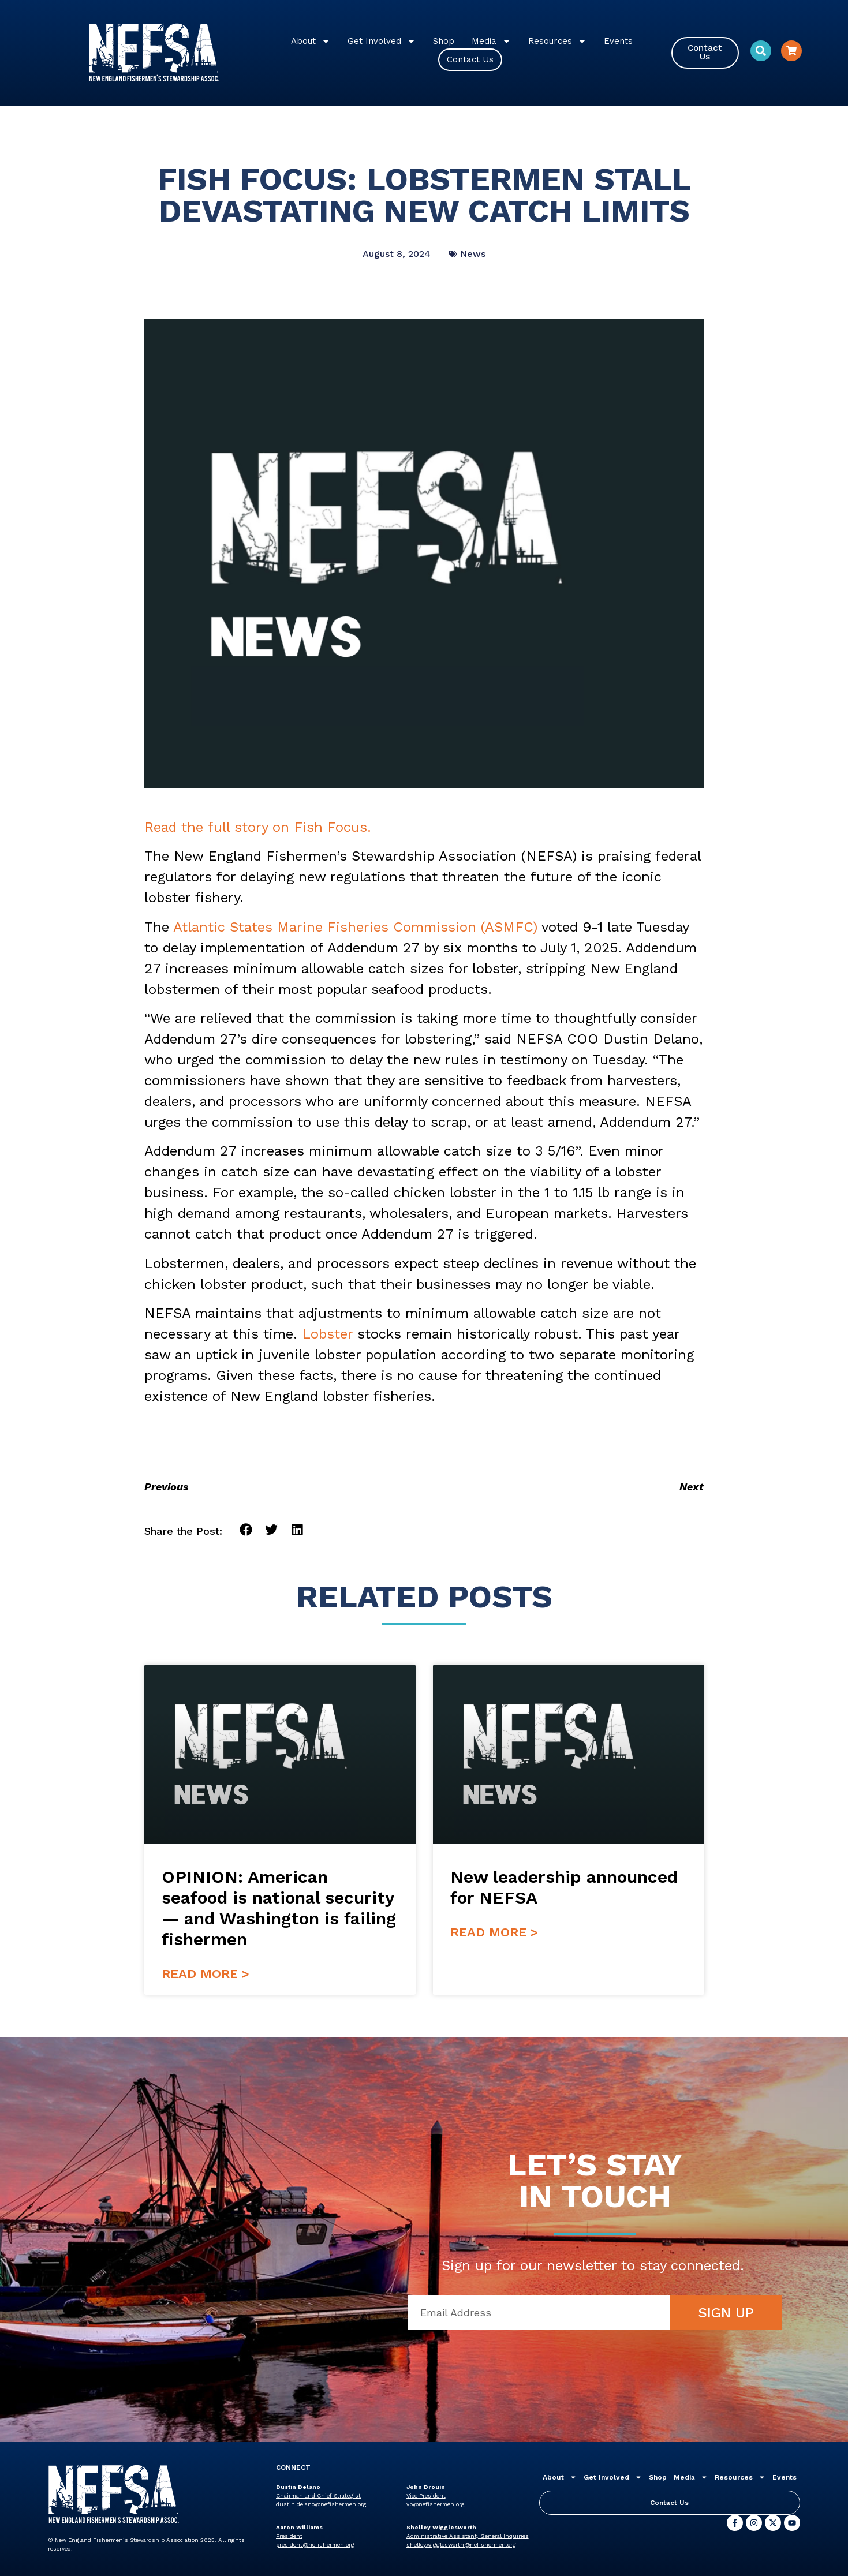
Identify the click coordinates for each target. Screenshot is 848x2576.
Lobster (327, 1334)
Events (618, 41)
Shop (443, 41)
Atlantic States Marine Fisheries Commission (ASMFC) (355, 927)
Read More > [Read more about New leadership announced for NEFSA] (494, 1932)
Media (491, 41)
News (472, 253)
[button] (246, 1529)
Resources (557, 41)
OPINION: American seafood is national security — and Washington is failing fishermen (279, 1908)
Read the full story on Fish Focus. (257, 827)
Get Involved (382, 41)
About (310, 41)
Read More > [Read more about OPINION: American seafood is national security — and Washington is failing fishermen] (205, 1973)
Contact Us (470, 59)
